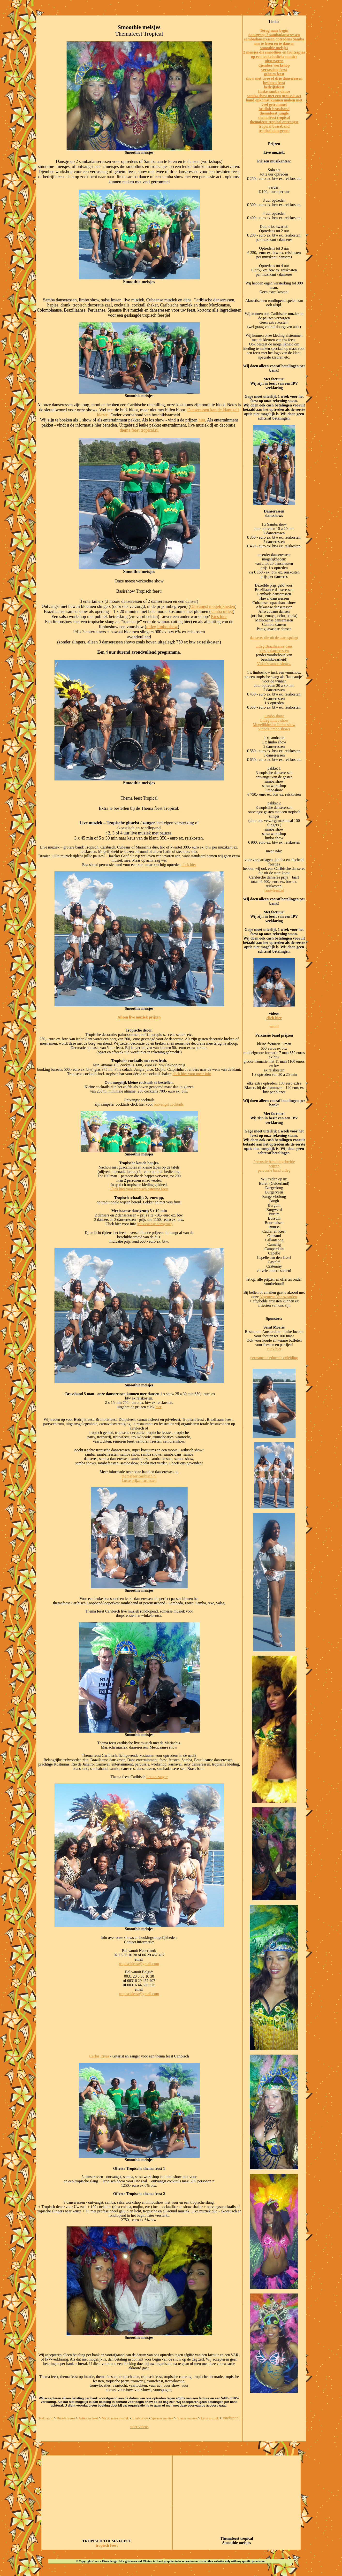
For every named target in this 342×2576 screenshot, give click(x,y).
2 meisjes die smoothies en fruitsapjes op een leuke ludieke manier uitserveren (274, 56)
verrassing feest (274, 70)
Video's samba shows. (274, 664)
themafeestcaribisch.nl (139, 1476)
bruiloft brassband (274, 109)
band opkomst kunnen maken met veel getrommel (274, 102)
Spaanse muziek (162, 2418)
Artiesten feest (88, 2418)
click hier (189, 865)
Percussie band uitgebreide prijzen (274, 1164)
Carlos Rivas (99, 2056)
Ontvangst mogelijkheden (212, 606)
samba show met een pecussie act (274, 96)
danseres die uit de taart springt (274, 637)
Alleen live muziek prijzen (139, 1017)
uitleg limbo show (162, 626)
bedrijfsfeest (274, 87)
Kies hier (219, 616)
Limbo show (274, 716)
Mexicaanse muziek (115, 2418)
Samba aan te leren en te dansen (279, 41)
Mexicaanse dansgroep (155, 1224)
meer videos (139, 2427)
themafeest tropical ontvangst (274, 122)
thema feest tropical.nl (139, 430)
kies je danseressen (274, 651)
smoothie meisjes (274, 48)
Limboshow (139, 2418)
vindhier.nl (231, 2418)
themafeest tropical (274, 117)
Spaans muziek (187, 2418)
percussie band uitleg (274, 1170)
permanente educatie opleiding (274, 1358)
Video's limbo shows (274, 729)
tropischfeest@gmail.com (139, 1964)
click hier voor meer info (192, 1074)
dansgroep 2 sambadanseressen (274, 35)
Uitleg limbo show (274, 720)
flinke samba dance (274, 91)
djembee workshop (274, 65)
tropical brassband (273, 126)
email (274, 1026)
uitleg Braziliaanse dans (274, 646)
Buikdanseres (66, 2418)
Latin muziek (209, 2418)
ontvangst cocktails (169, 1104)
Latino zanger (156, 1777)
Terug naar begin (274, 30)
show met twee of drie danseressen (274, 78)
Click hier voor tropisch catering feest (139, 1189)
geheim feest (274, 74)
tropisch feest (107, 2545)
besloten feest (274, 83)
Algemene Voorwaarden (278, 1297)
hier (201, 420)
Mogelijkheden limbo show (274, 725)
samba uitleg (222, 611)
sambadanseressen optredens (268, 39)
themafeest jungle (274, 113)
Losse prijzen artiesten (139, 1480)
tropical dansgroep (273, 131)
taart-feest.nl (274, 890)
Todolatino (45, 2418)
